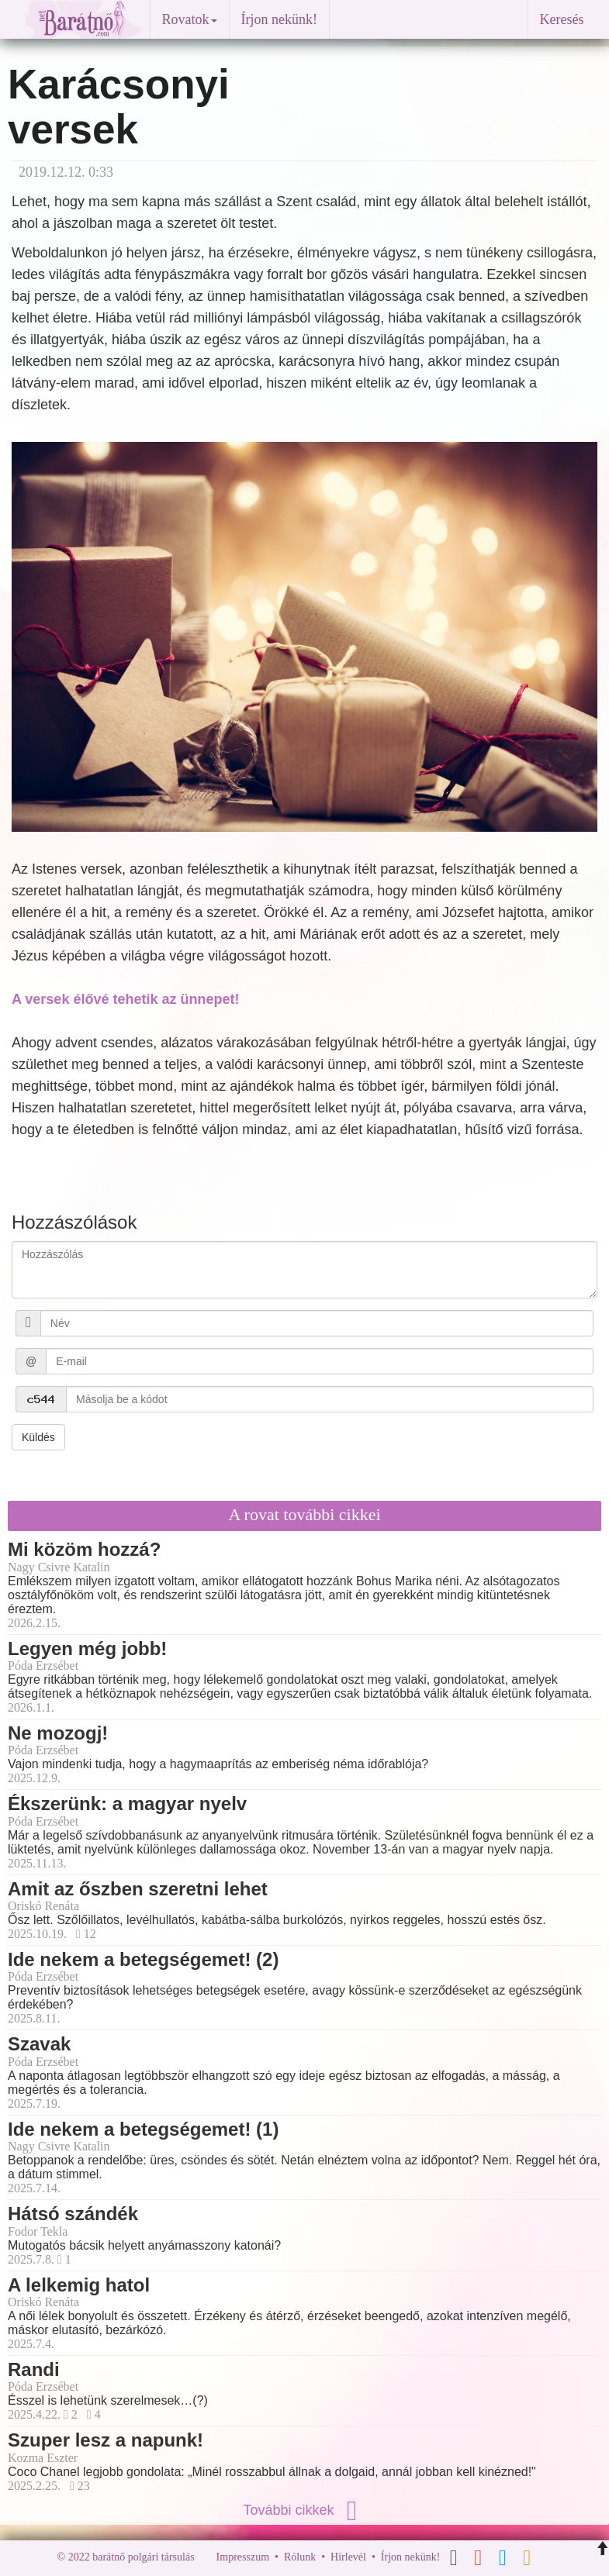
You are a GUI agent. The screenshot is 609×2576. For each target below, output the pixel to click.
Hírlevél (348, 2557)
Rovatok (189, 19)
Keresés (562, 19)
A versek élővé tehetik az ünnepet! (125, 999)
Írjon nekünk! (279, 19)
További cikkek (304, 2510)
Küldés (38, 1437)
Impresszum (242, 2557)
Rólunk (300, 2557)
